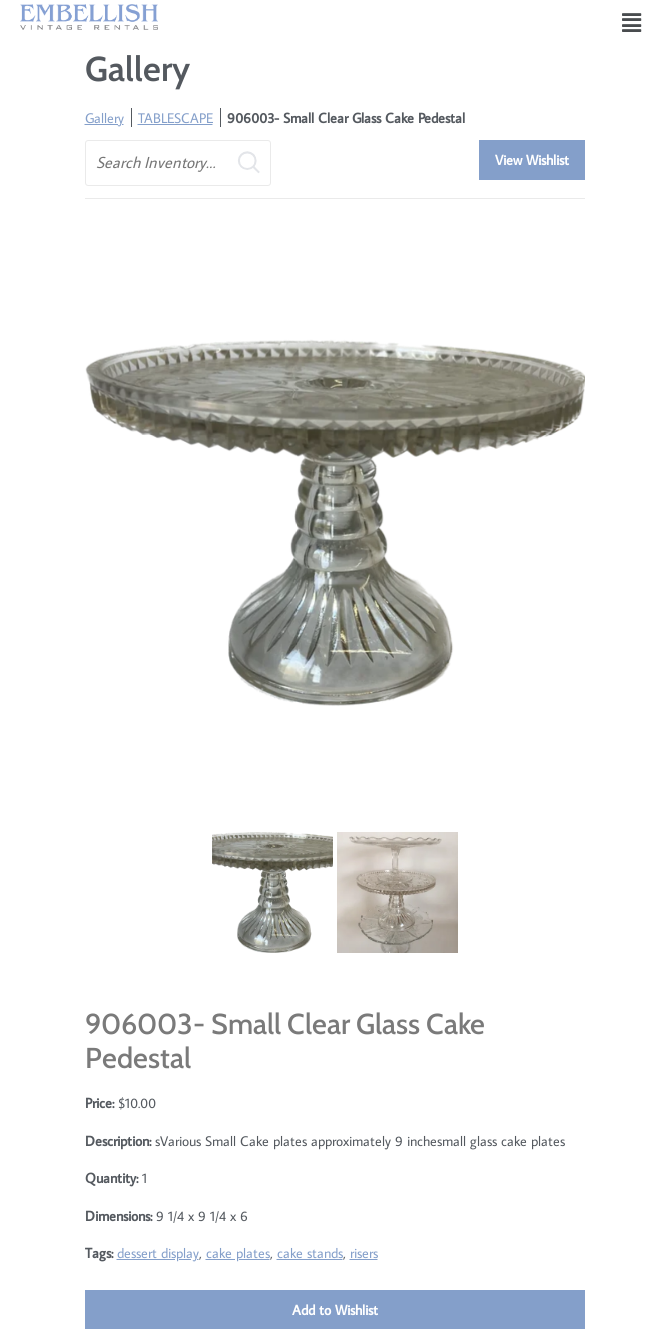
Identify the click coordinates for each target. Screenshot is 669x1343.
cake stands (310, 1252)
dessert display (158, 1252)
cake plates (238, 1252)
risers (364, 1252)
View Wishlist (532, 159)
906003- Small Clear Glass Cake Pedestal (346, 117)
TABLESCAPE (175, 117)
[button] (632, 22)
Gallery (104, 117)
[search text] (178, 162)
